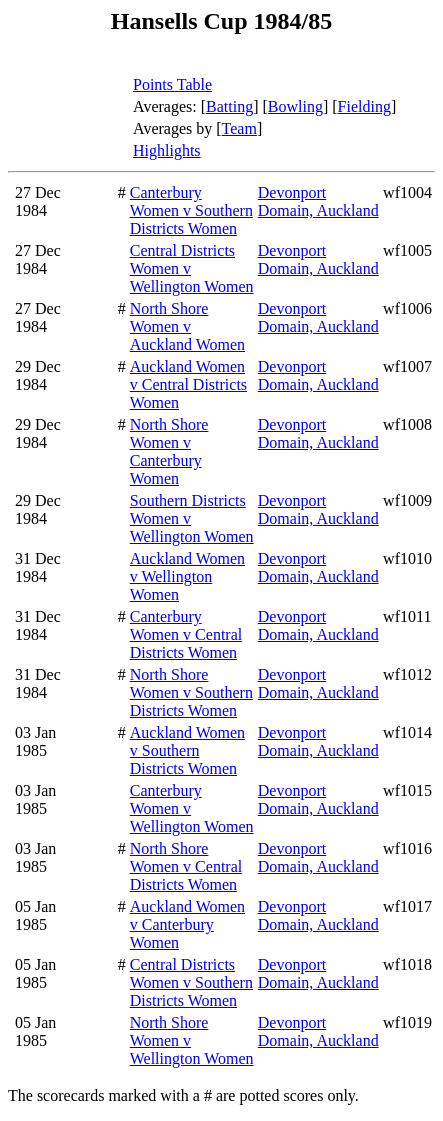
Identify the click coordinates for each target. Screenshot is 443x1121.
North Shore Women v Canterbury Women (169, 451)
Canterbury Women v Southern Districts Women (191, 210)
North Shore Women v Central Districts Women (186, 866)
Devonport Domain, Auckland (318, 201)
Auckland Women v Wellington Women (187, 576)
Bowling (295, 106)
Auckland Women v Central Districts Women (188, 384)
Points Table (172, 84)
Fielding (364, 106)
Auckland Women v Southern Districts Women (187, 750)
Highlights (167, 150)
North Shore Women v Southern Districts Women (191, 692)
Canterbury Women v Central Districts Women (186, 634)
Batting (229, 106)
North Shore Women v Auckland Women (187, 326)
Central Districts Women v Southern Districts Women (191, 982)
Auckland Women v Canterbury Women (187, 924)
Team (239, 128)
